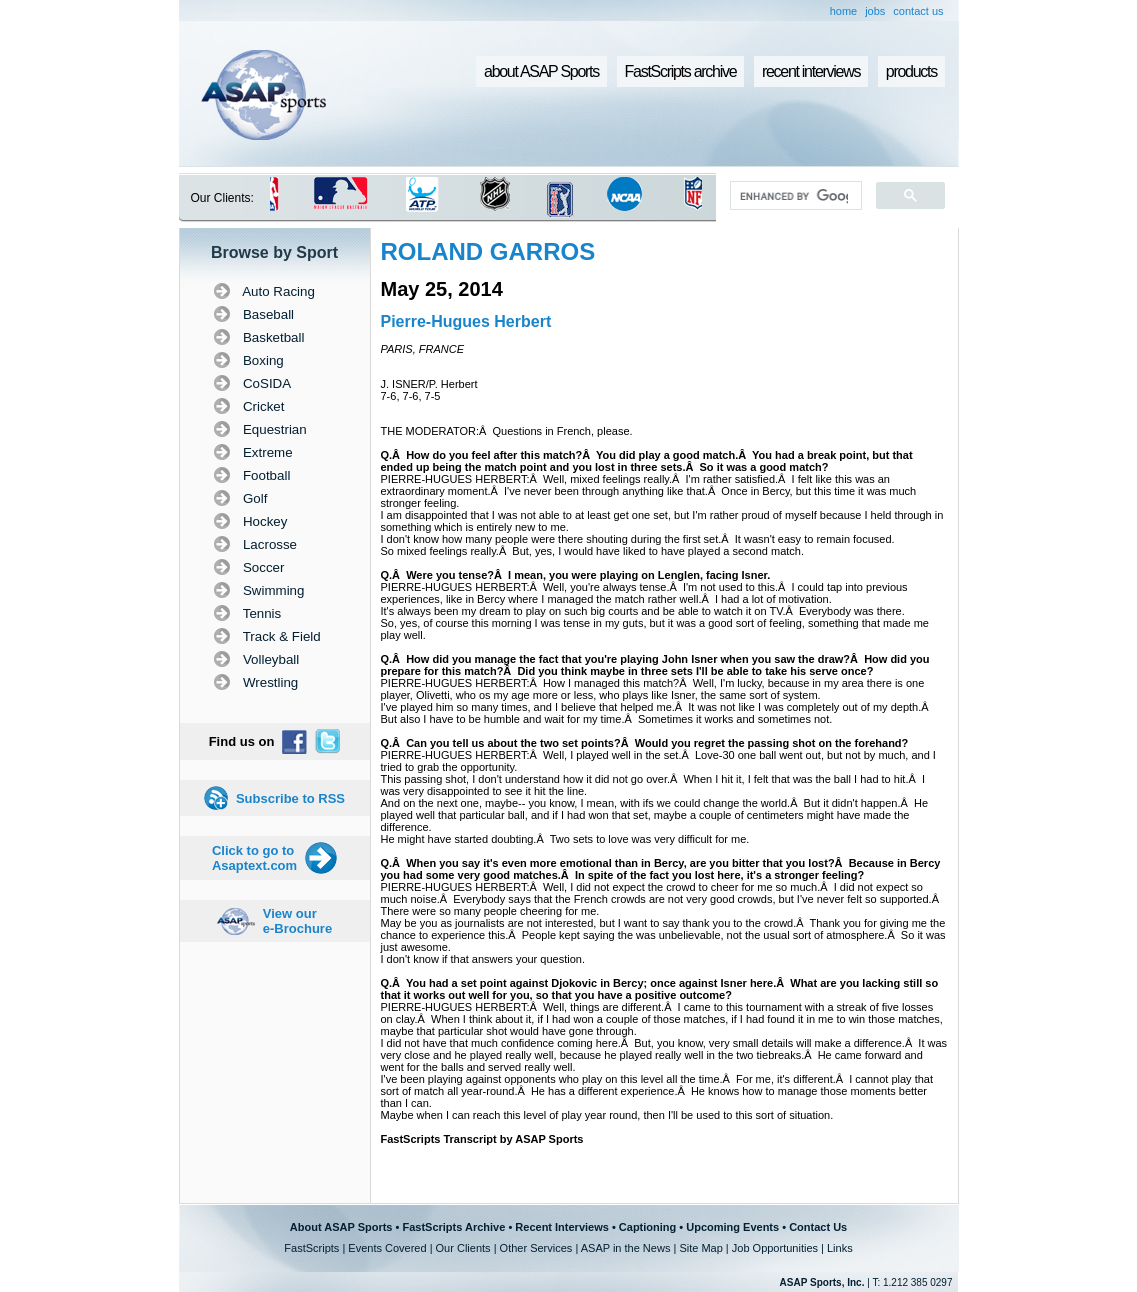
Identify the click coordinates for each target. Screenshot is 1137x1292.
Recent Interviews (562, 1227)
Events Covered (387, 1248)
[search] (793, 196)
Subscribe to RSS (290, 798)
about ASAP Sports (541, 71)
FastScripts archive (681, 71)
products (911, 71)
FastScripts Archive (453, 1227)
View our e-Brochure (297, 921)
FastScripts (311, 1248)
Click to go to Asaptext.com (254, 858)
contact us (918, 11)
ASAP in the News (626, 1248)
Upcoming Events (732, 1227)
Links (840, 1248)
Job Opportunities (775, 1248)
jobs (875, 11)
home (844, 11)
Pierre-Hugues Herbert (466, 321)
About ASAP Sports (341, 1227)
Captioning (647, 1227)
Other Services (536, 1248)
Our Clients (463, 1248)
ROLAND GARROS (488, 251)
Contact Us (818, 1227)
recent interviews (811, 71)
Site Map (700, 1248)
